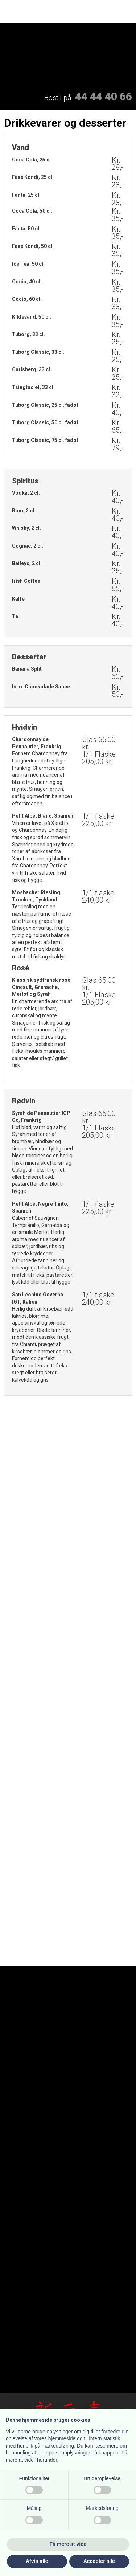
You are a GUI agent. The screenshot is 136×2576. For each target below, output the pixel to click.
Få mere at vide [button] (68, 2544)
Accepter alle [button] (99, 2561)
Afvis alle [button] (37, 2561)
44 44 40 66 (103, 96)
